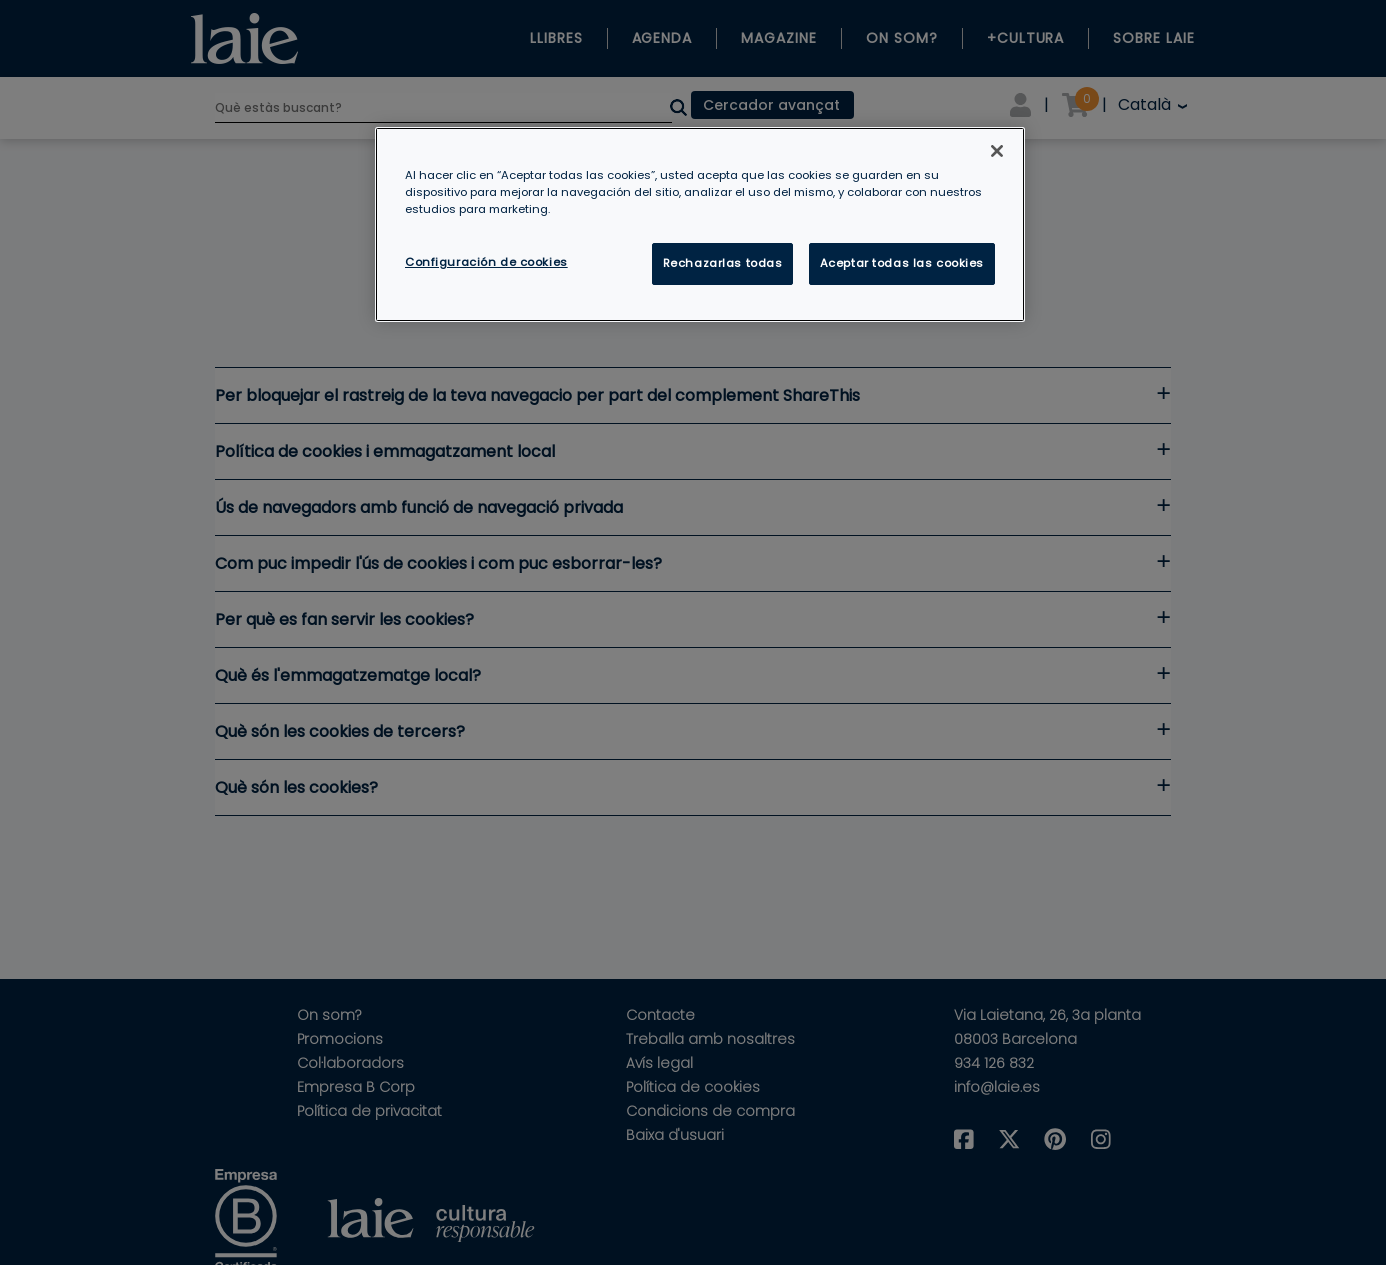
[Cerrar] (997, 151)
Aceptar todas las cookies (902, 263)
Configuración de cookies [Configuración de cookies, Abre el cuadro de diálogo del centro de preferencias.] (486, 262)
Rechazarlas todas (723, 263)
